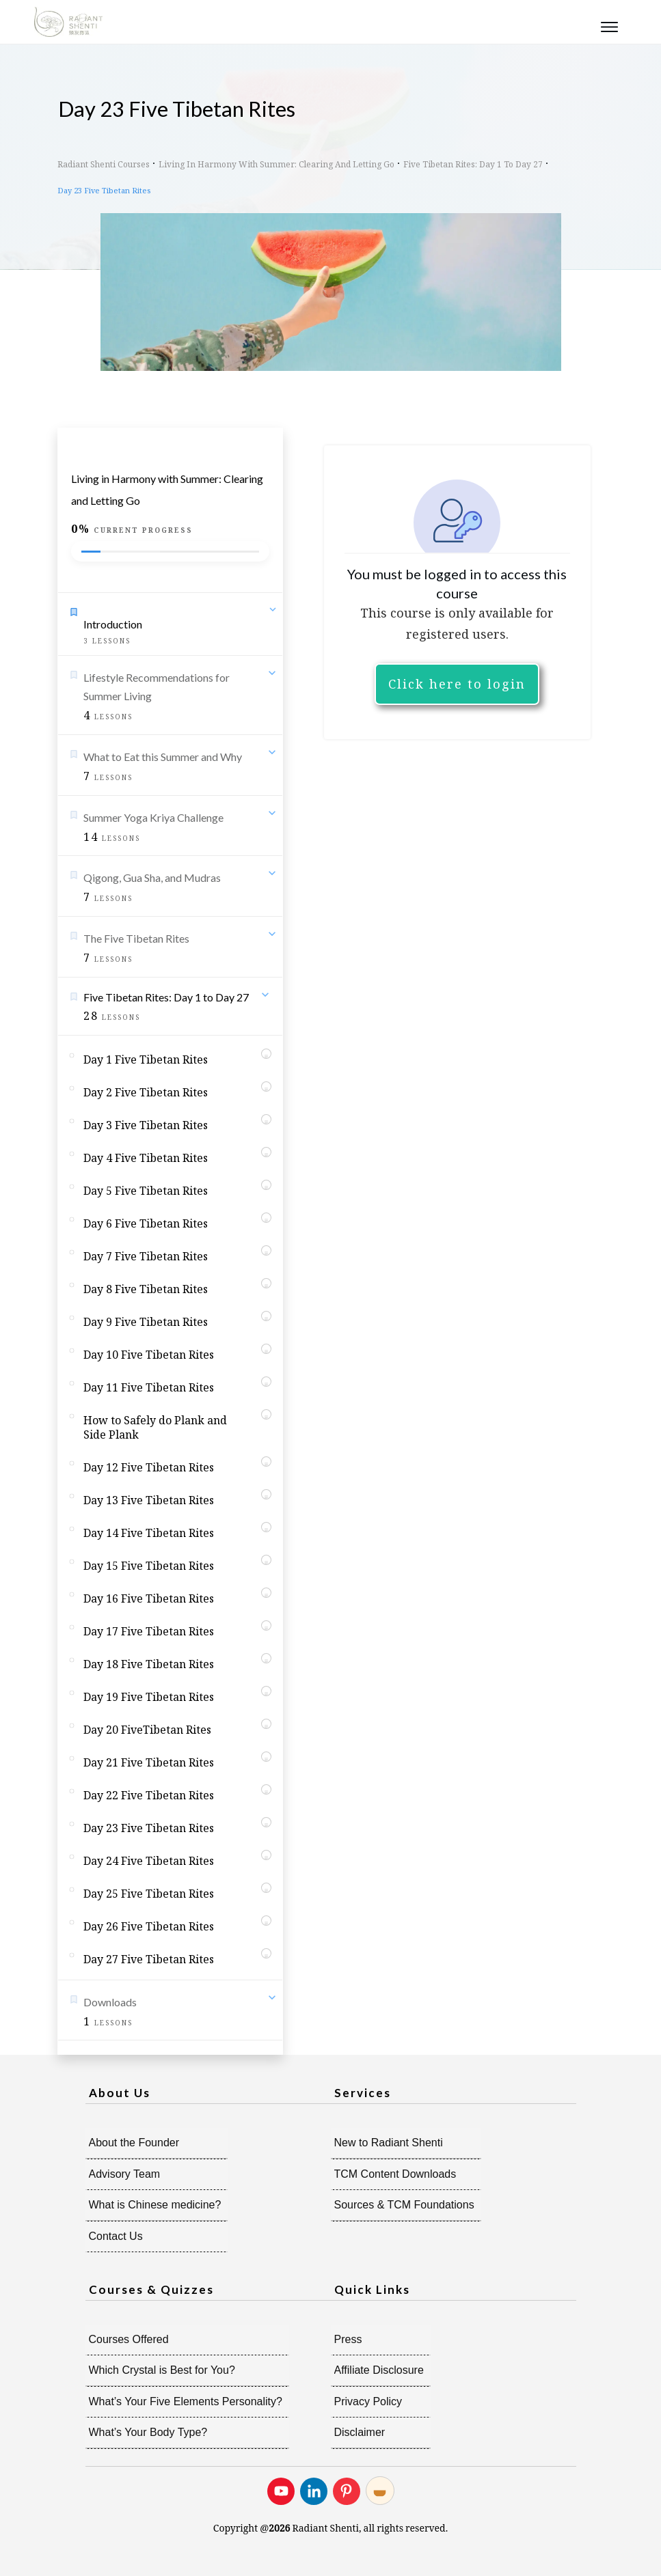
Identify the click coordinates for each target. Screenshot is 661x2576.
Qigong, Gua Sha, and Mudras (152, 877)
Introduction (112, 624)
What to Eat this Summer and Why (162, 756)
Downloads (110, 2001)
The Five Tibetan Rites (136, 938)
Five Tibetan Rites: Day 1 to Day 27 (166, 997)
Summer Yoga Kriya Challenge (153, 817)
